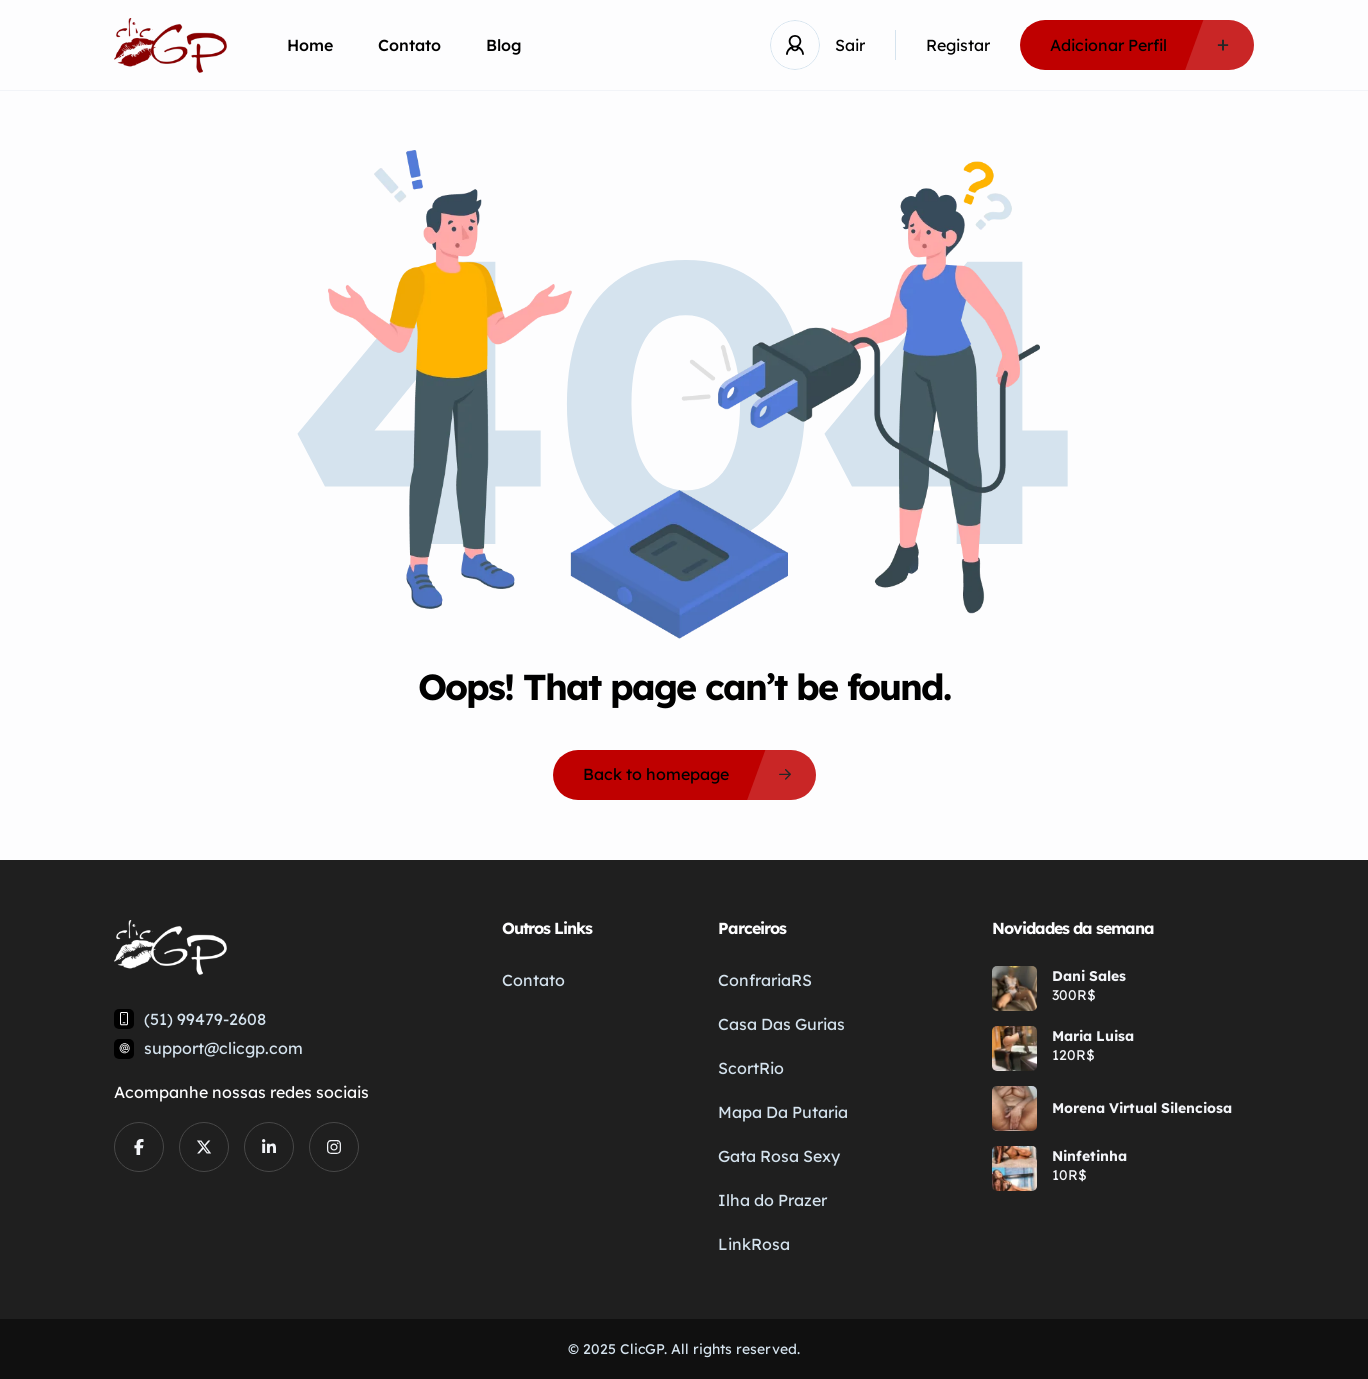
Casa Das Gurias (781, 1024)
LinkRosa (754, 1244)
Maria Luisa (1093, 1036)
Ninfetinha (1089, 1156)
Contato (409, 45)
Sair (850, 45)
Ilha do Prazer (772, 1200)
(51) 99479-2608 (205, 1019)
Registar (958, 45)
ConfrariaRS (765, 980)
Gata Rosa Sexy (779, 1156)
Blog (504, 45)
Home (310, 45)
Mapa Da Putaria (783, 1112)
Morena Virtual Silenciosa (1142, 1108)
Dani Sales (1089, 976)
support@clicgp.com (223, 1048)
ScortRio (751, 1068)
